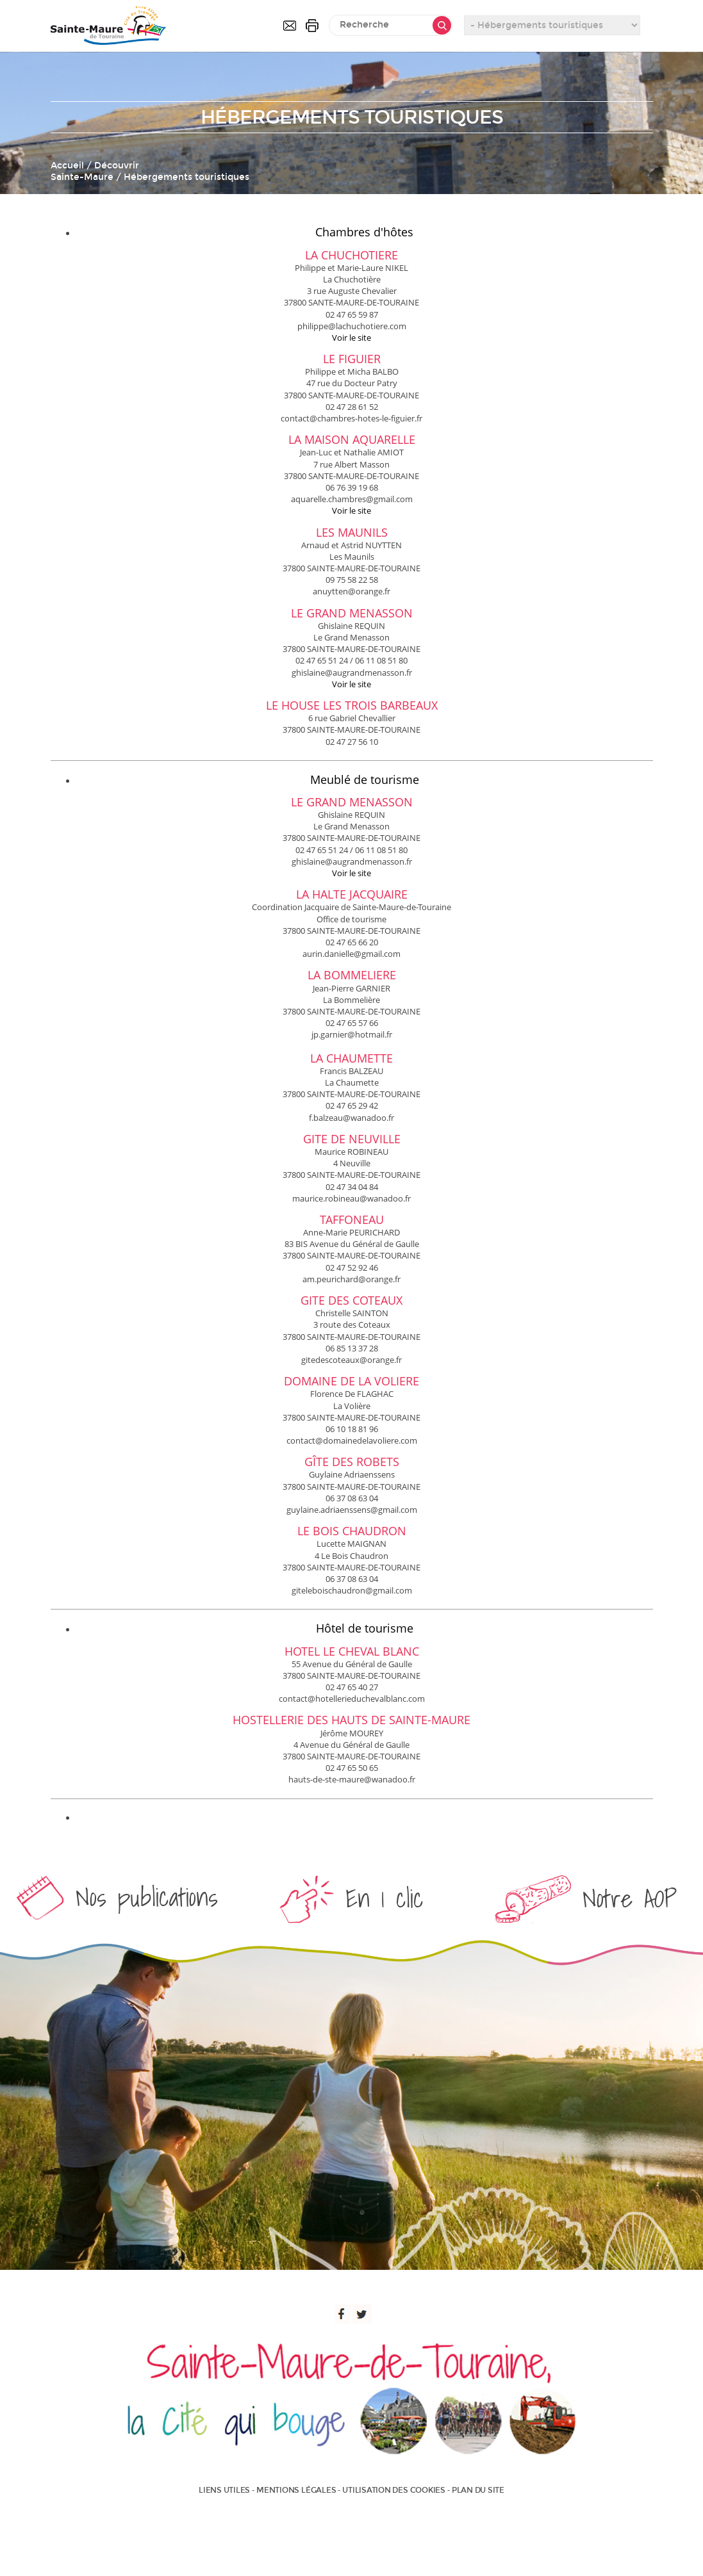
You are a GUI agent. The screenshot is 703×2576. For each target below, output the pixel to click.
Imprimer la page (312, 25)
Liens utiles (224, 2490)
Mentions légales (296, 2490)
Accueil (67, 165)
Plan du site (478, 2490)
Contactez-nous (289, 25)
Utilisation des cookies (393, 2490)
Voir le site (351, 337)
